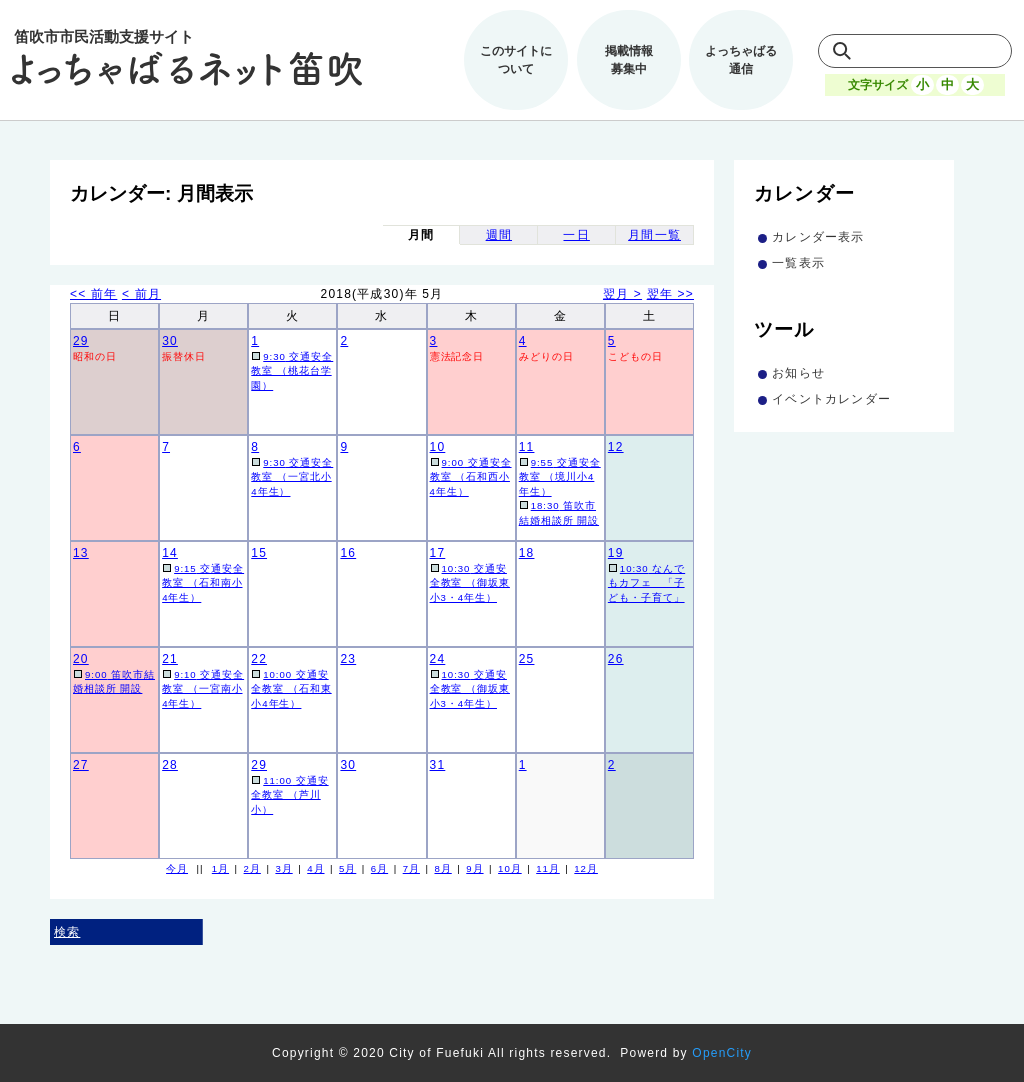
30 (170, 341)
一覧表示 (798, 263)
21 (170, 659)
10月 (510, 868)
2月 (252, 868)
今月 (177, 868)
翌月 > (622, 294)
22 (259, 659)
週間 (499, 235)
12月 (586, 868)
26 (616, 659)
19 (616, 553)
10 (438, 447)
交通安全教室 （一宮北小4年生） (292, 477)
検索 (67, 932)
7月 (411, 868)
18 (527, 553)
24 (438, 659)
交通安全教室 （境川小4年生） (560, 477)
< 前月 (141, 294)
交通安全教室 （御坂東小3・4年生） (470, 583)
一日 (576, 235)
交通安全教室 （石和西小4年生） (471, 477)
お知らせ (798, 373)
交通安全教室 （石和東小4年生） (291, 689)
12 (616, 447)
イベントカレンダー (831, 399)
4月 (315, 868)
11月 (548, 868)
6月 (379, 868)
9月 (474, 868)
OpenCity (722, 1053)
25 (527, 659)
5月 (347, 868)
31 (438, 765)
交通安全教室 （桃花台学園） (292, 371)
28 (170, 765)
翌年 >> (670, 294)
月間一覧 (654, 235)
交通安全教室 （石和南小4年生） (203, 583)
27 (81, 765)
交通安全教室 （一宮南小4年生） (203, 689)
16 (348, 553)
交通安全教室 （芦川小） (289, 795)
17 (438, 553)
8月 (442, 868)
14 (170, 553)
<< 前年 (93, 294)
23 (348, 659)
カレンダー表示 (818, 237)
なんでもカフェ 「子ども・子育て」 (646, 583)
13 (81, 553)
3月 (283, 868)
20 (81, 659)
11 (527, 447)
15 (259, 553)
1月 (220, 868)
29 (81, 341)
